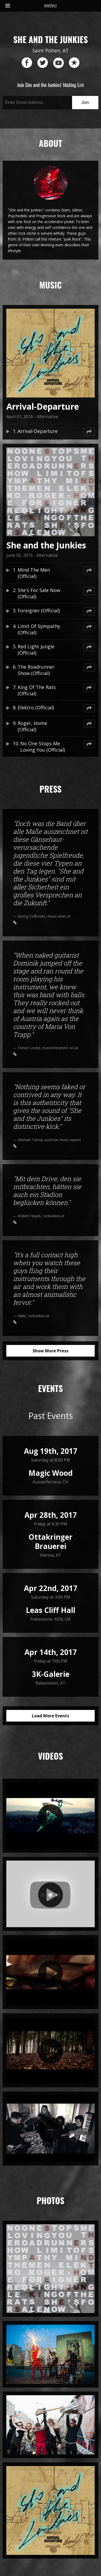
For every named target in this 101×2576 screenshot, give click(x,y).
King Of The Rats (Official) (37, 690)
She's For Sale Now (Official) (39, 593)
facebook (26, 62)
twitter (42, 62)
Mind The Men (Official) (34, 573)
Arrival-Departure (38, 431)
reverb (74, 62)
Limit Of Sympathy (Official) (39, 629)
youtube (58, 62)
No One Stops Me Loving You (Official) (42, 746)
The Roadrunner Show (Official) (36, 670)
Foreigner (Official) (39, 610)
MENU (31, 6)
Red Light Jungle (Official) (36, 649)
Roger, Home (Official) (32, 726)
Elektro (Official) (36, 707)
